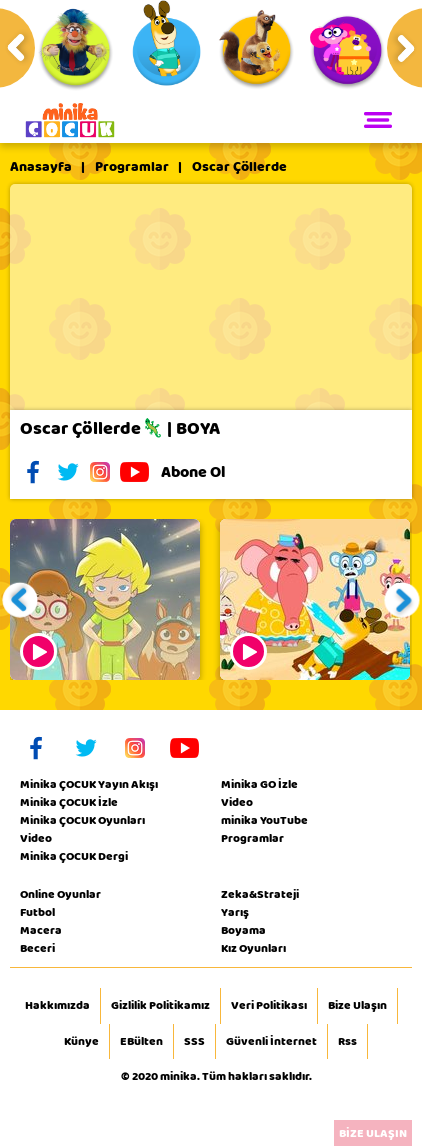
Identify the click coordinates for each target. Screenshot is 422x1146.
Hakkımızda (57, 1006)
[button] (20, 599)
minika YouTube (264, 820)
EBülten (141, 1042)
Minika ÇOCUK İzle (69, 802)
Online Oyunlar (60, 894)
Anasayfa (41, 167)
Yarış (235, 912)
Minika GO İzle (259, 784)
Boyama (243, 930)
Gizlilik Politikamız (160, 1006)
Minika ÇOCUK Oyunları (82, 820)
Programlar (132, 167)
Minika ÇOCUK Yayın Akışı (89, 784)
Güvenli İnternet (271, 1042)
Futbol (37, 912)
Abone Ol (208, 472)
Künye (81, 1042)
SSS (194, 1042)
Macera (41, 930)
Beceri (37, 948)
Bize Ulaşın (357, 1006)
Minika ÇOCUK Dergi (74, 856)
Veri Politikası (269, 1006)
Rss (347, 1042)
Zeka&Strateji (260, 894)
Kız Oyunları (253, 948)
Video (36, 838)
